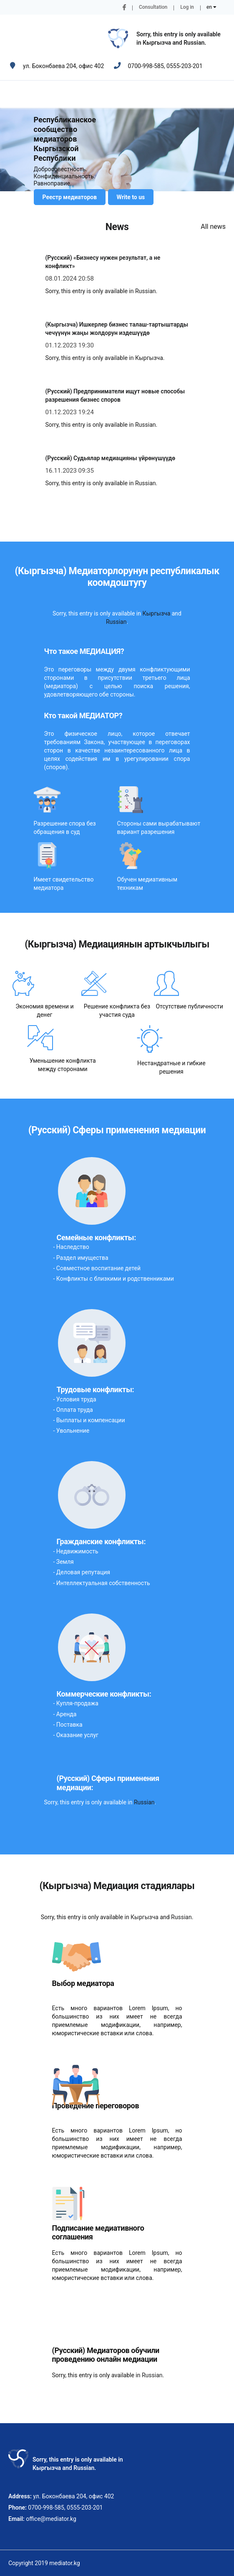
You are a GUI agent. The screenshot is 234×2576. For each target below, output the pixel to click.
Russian (194, 42)
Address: (20, 2496)
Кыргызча (157, 42)
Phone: (17, 2507)
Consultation (153, 7)
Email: (16, 2518)
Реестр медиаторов (70, 197)
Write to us (131, 197)
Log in (187, 7)
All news (213, 226)
